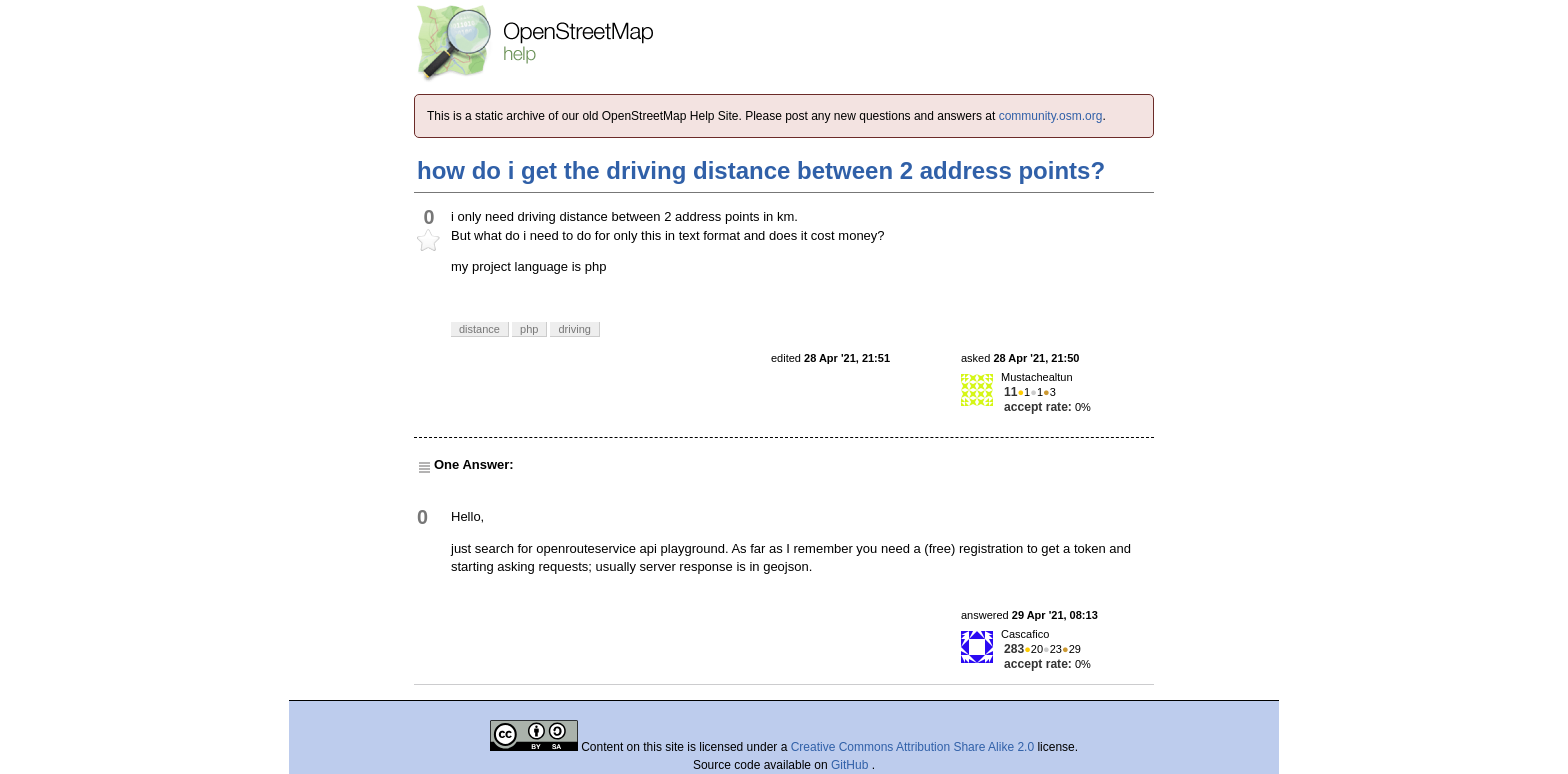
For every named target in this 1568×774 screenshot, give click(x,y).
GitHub (851, 765)
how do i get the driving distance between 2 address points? (761, 170)
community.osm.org (1051, 116)
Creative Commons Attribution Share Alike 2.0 (912, 747)
